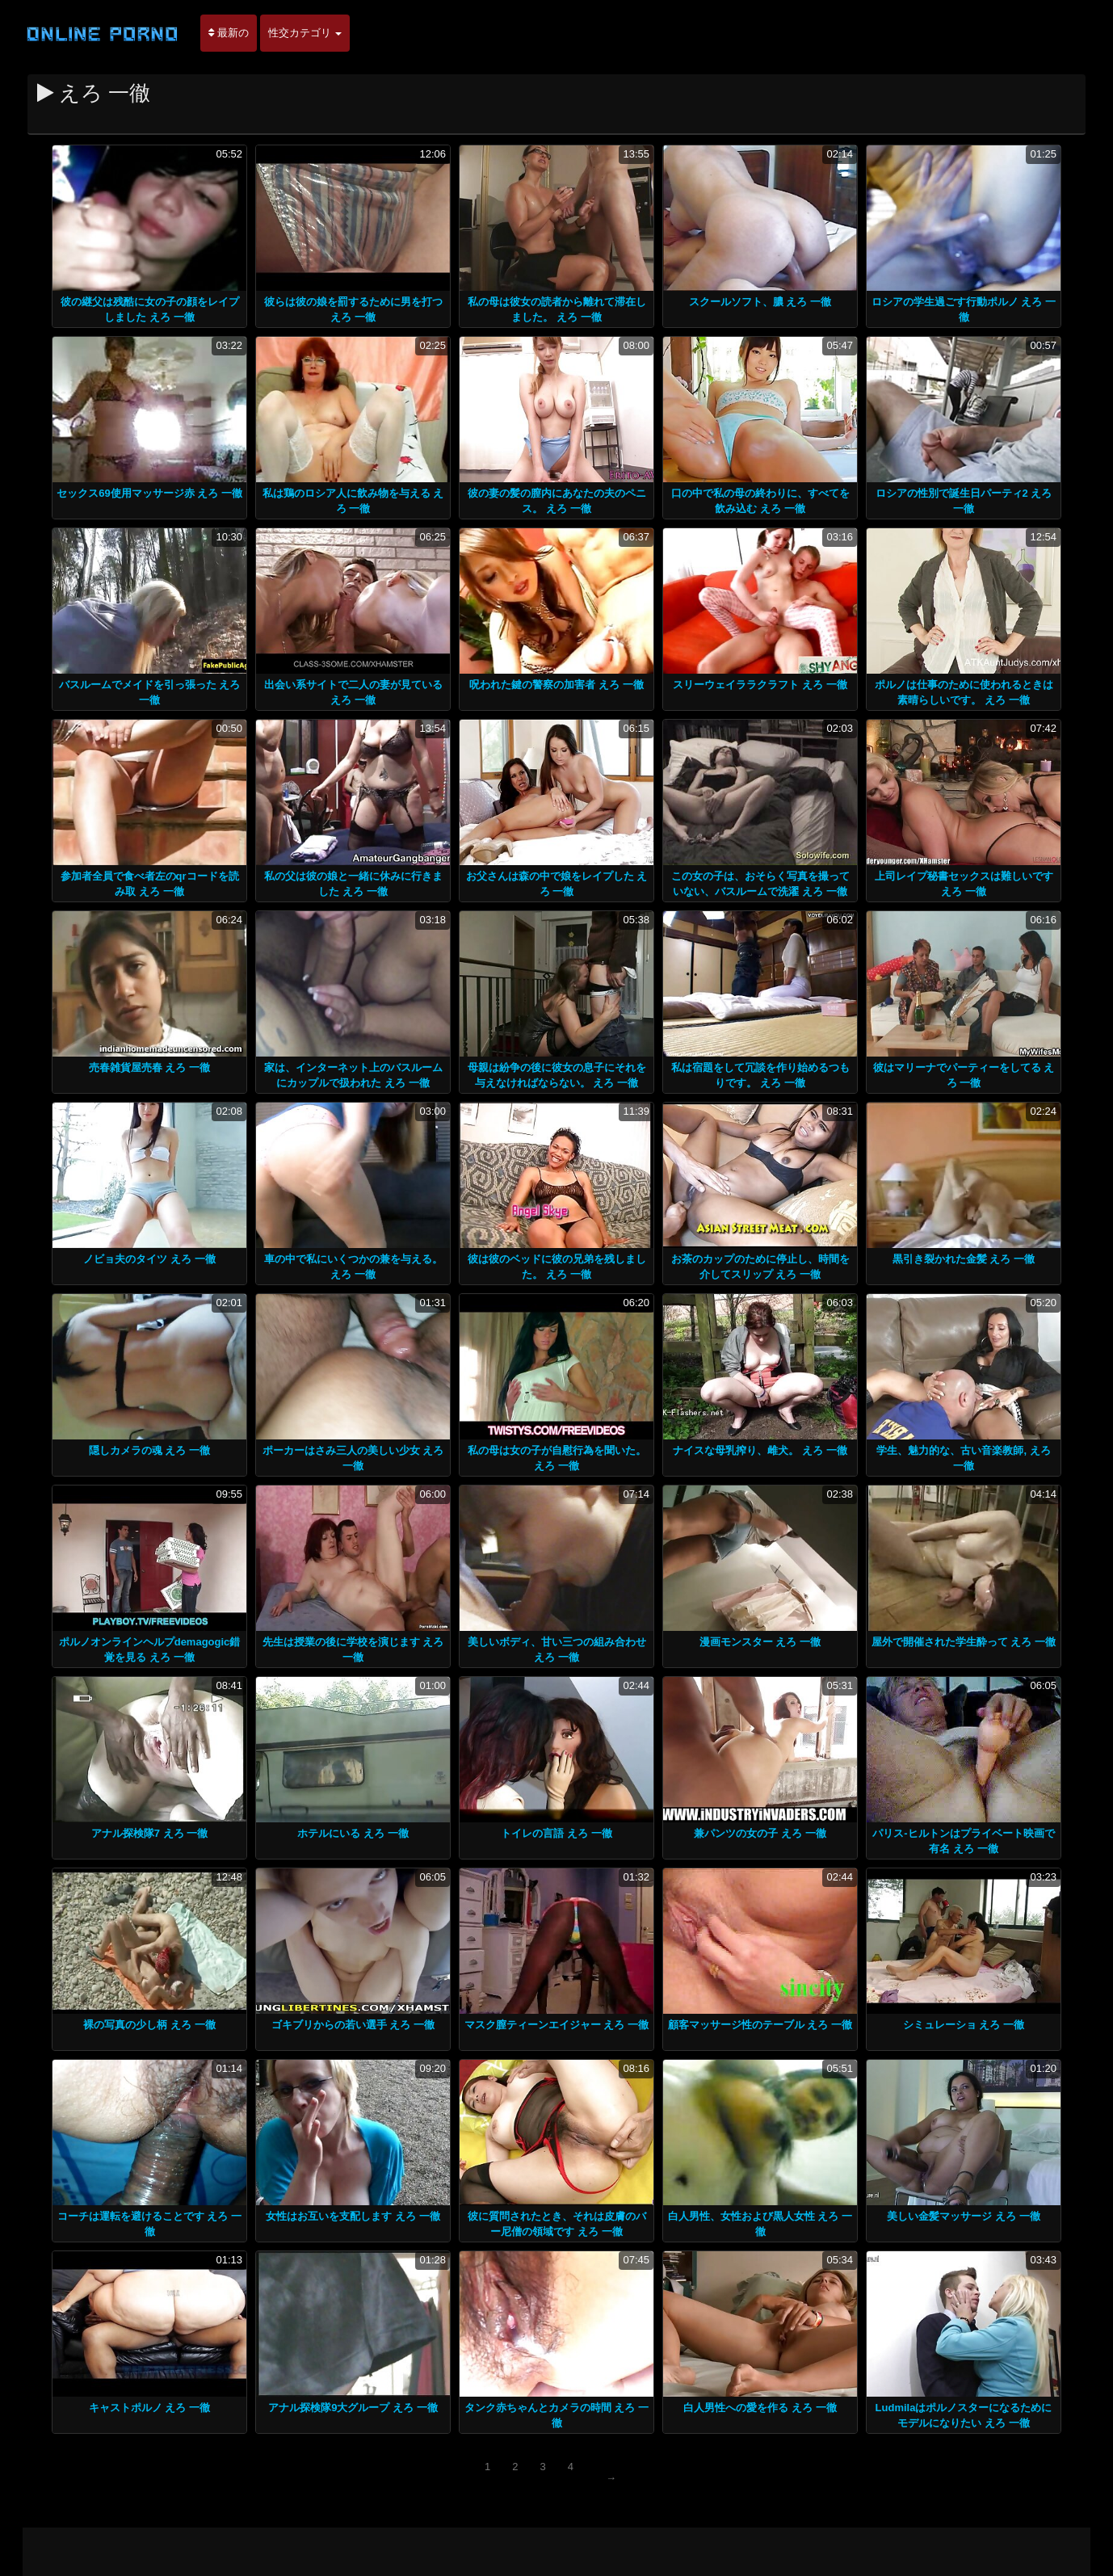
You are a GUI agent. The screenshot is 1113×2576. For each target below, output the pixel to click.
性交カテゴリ (305, 33)
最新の (228, 33)
